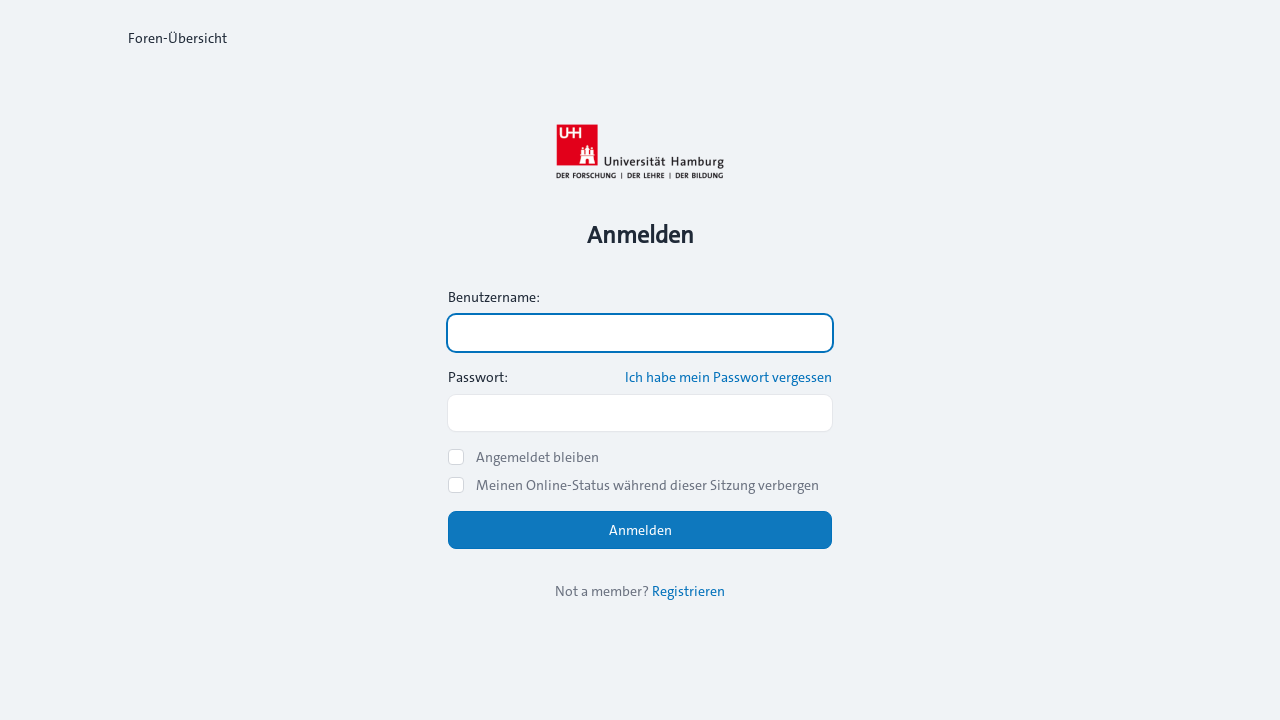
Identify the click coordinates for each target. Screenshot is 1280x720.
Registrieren (688, 591)
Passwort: (478, 377)
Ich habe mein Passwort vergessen (728, 377)
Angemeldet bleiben (537, 457)
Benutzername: (494, 297)
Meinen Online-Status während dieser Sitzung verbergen (647, 485)
